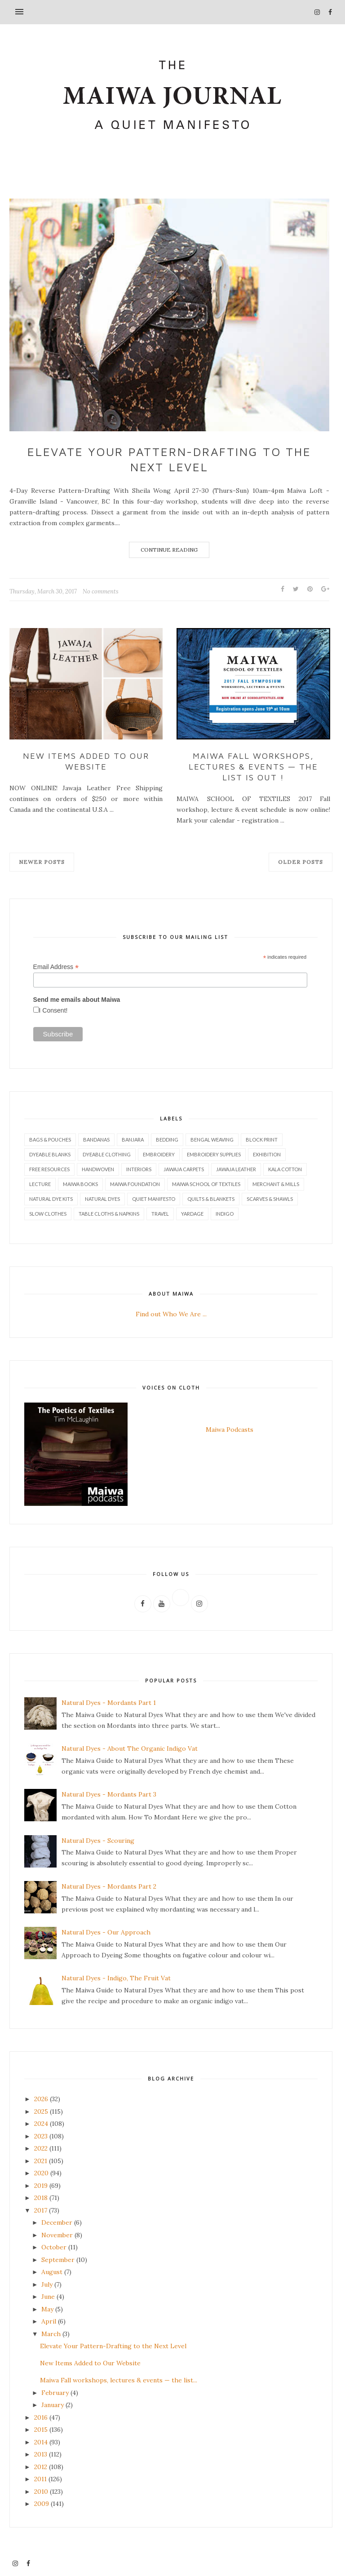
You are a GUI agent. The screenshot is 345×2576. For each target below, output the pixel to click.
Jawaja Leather (236, 1168)
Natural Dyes (102, 1198)
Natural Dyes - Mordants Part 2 (109, 1885)
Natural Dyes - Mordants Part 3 (109, 1794)
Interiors (138, 1168)
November (57, 2234)
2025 (41, 2111)
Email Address (56, 966)
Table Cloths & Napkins (109, 1213)
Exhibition (267, 1153)
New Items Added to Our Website (86, 761)
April (48, 2320)
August (51, 2271)
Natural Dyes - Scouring (98, 1840)
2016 (41, 2416)
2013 (40, 2453)
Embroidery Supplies (214, 1153)
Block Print (262, 1139)
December (56, 2221)
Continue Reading (169, 549)
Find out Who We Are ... (171, 1313)
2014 (41, 2441)
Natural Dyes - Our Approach (106, 1931)
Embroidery (159, 1153)
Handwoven (98, 1168)
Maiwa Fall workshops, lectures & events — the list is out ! (253, 766)
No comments (101, 591)
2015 (41, 2429)
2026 (41, 2098)
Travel (160, 1213)
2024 (41, 2123)
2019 (41, 2185)
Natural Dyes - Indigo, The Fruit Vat (116, 1977)
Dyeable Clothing (107, 1153)
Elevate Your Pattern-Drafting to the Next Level (169, 459)
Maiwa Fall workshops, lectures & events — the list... (118, 2379)
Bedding (167, 1139)
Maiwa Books (80, 1183)
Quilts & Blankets (210, 1198)
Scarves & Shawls (270, 1198)
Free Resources (49, 1168)
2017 (40, 2209)
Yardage (192, 1213)
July (47, 2283)
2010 (41, 2491)
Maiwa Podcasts (229, 1429)
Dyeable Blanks (50, 1153)
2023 (41, 2135)
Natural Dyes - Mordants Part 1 (109, 1702)
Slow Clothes (47, 1213)
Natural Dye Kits (51, 1198)
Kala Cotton (285, 1168)
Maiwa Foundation (135, 1183)
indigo (225, 1213)
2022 (41, 2147)
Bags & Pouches (50, 1139)
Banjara (133, 1139)
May (47, 2308)
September (58, 2259)
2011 (40, 2478)
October (53, 2246)
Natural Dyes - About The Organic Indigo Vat (130, 1748)
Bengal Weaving (212, 1139)
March (51, 2333)
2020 (41, 2172)
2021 (40, 2160)
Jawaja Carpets (184, 1168)
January (52, 2404)
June (48, 2296)
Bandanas (96, 1139)
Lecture (40, 1183)
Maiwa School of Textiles (206, 1183)
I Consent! (53, 1009)
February (55, 2392)
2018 (41, 2197)
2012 (40, 2466)
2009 (41, 2503)
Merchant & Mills (275, 1183)
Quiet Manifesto (153, 1198)
